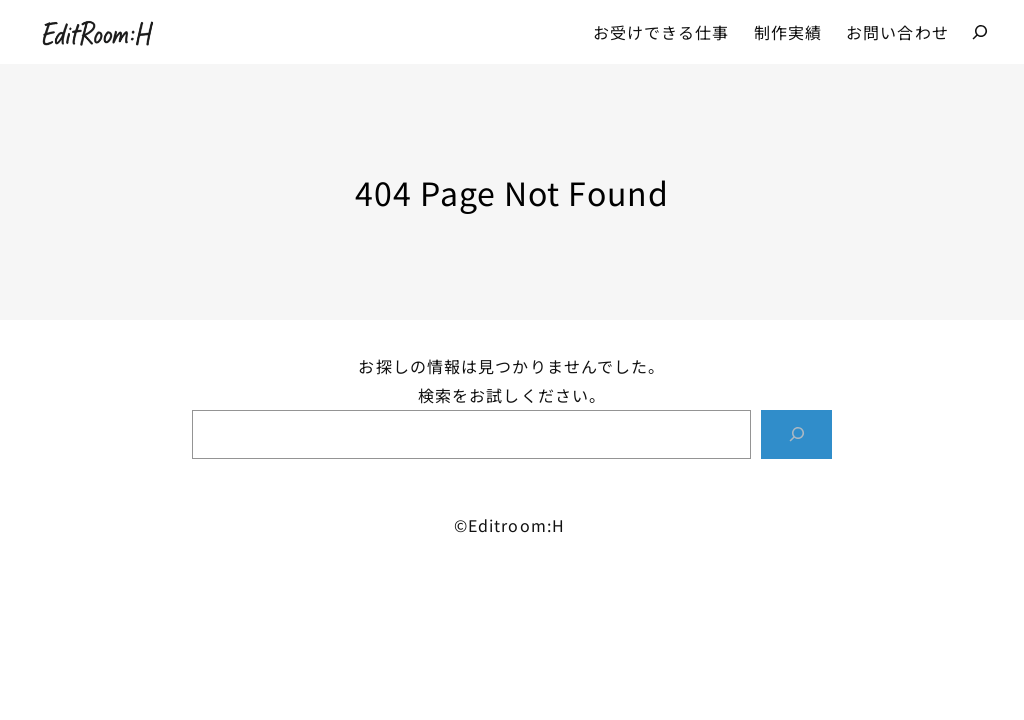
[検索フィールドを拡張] (980, 32)
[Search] (796, 434)
